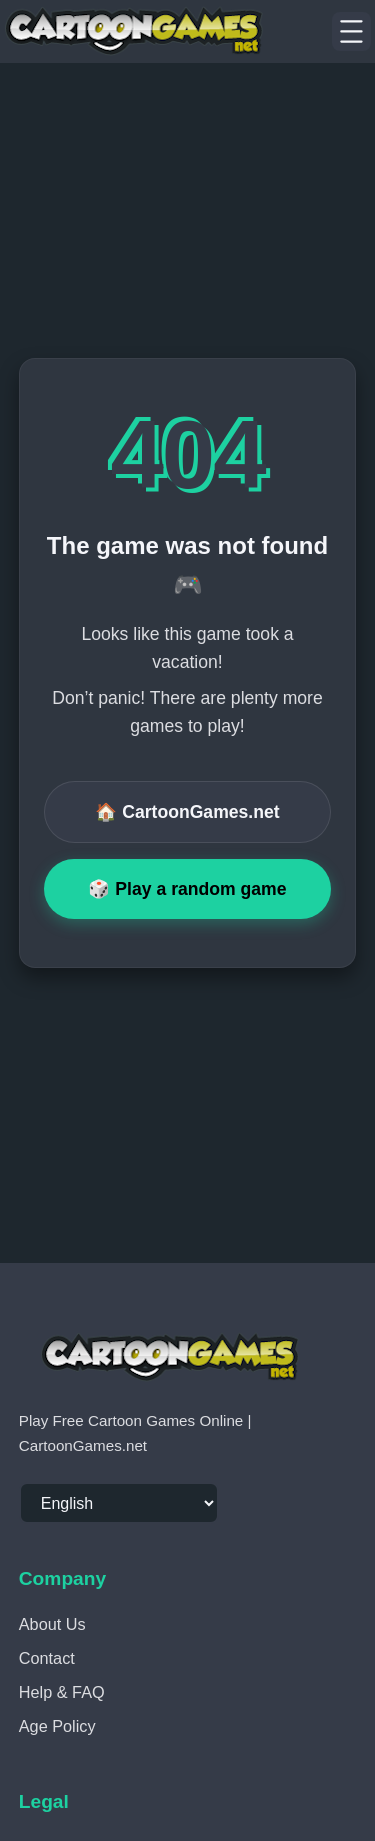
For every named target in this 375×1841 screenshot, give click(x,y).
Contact (47, 1658)
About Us (52, 1624)
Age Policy (57, 1726)
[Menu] (352, 32)
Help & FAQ (62, 1692)
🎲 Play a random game (187, 889)
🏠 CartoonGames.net (187, 812)
